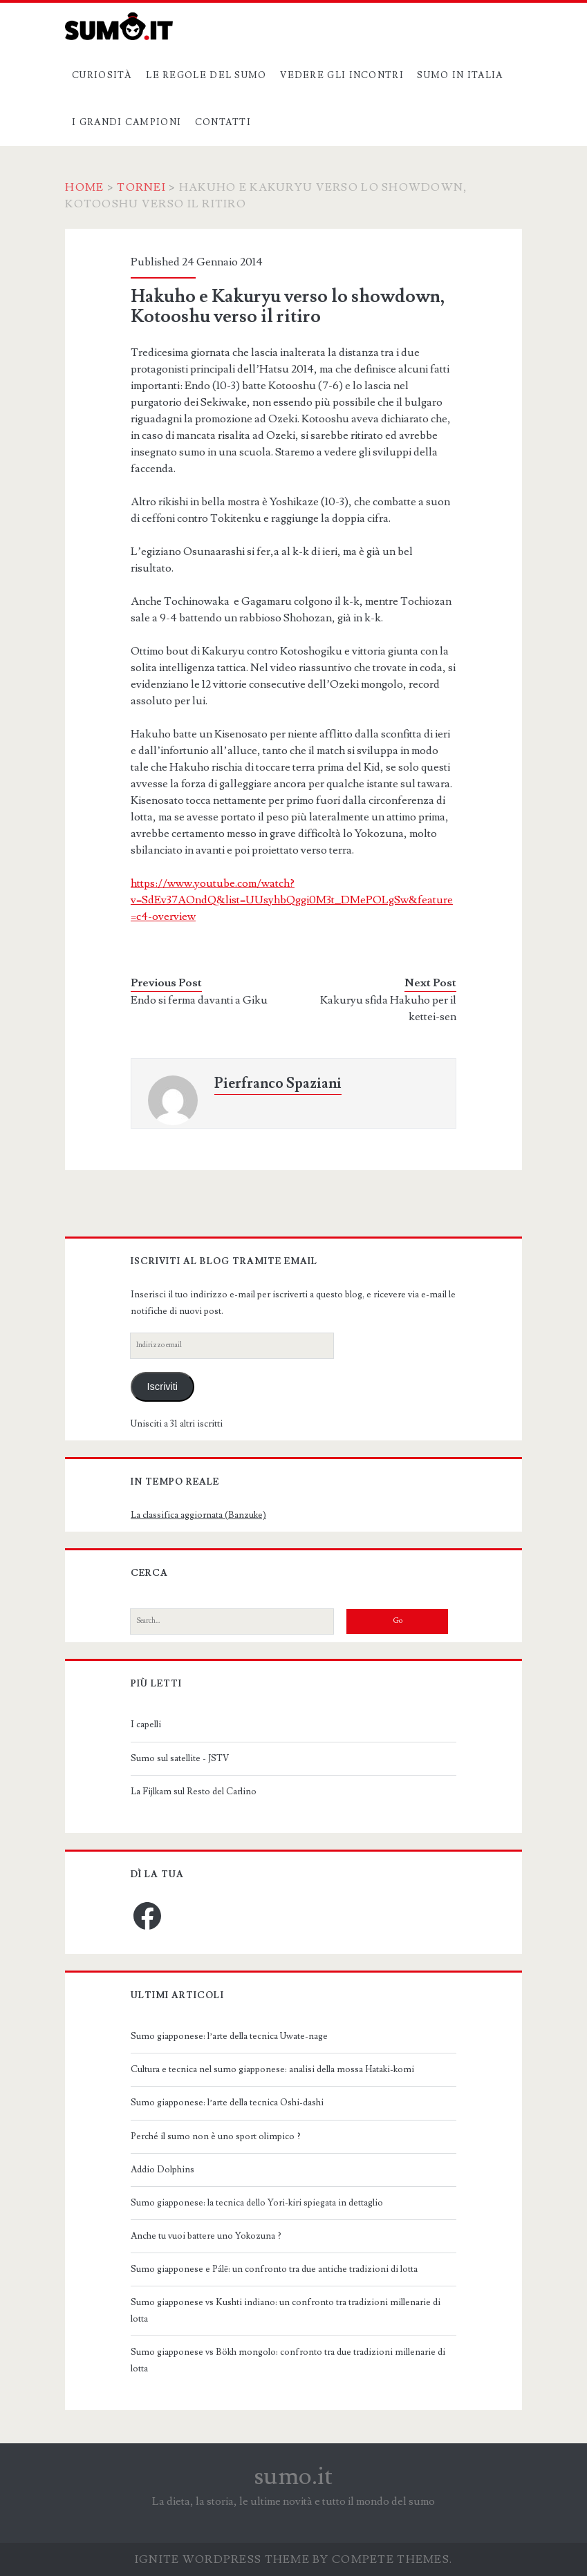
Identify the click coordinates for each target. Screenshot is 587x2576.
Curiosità (102, 75)
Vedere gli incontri (342, 75)
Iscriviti (162, 1386)
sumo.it (293, 2476)
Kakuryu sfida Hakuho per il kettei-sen (388, 1008)
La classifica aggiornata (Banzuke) (198, 1515)
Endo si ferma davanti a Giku (199, 1000)
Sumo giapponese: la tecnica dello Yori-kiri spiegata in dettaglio (257, 2202)
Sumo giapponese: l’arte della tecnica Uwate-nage (229, 2036)
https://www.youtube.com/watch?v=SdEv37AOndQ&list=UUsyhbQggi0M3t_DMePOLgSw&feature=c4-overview (292, 899)
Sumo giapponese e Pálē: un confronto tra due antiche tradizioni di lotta (274, 2269)
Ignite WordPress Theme (222, 2559)
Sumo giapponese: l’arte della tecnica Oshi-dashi (227, 2102)
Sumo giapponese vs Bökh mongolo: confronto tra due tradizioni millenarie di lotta (288, 2360)
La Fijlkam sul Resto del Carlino (194, 1791)
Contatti (223, 122)
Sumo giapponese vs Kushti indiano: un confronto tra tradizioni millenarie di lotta (285, 2310)
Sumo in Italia (460, 75)
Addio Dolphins (162, 2169)
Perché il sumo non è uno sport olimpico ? (216, 2136)
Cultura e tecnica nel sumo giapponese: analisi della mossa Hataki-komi (272, 2069)
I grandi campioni (126, 122)
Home (84, 187)
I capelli (146, 1724)
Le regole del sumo (206, 75)
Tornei (141, 187)
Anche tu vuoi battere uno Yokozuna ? (206, 2235)
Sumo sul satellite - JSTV (180, 1758)
